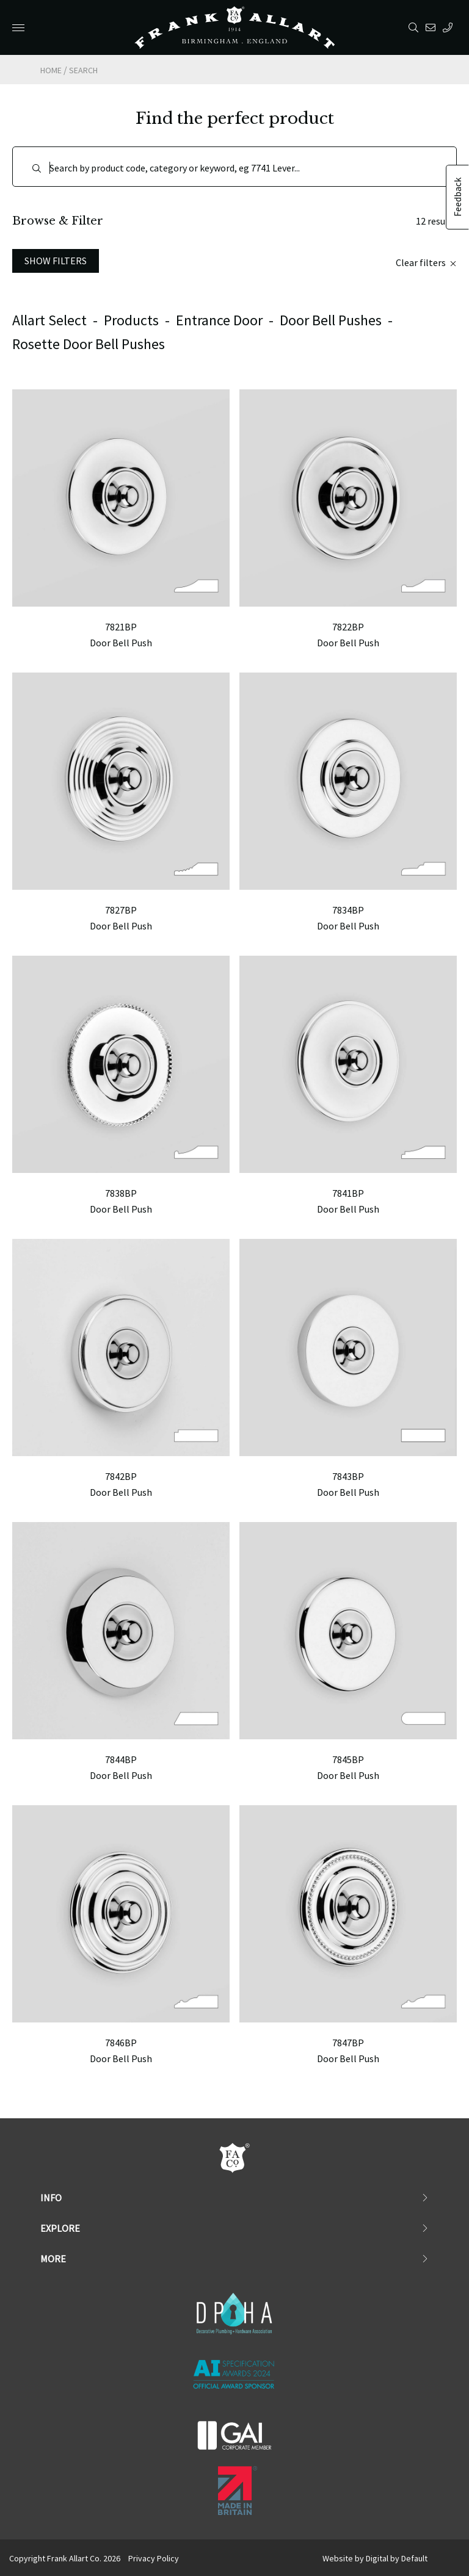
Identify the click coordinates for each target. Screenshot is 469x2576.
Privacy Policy (153, 2558)
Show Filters (55, 260)
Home (51, 70)
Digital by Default (396, 2558)
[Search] (234, 166)
